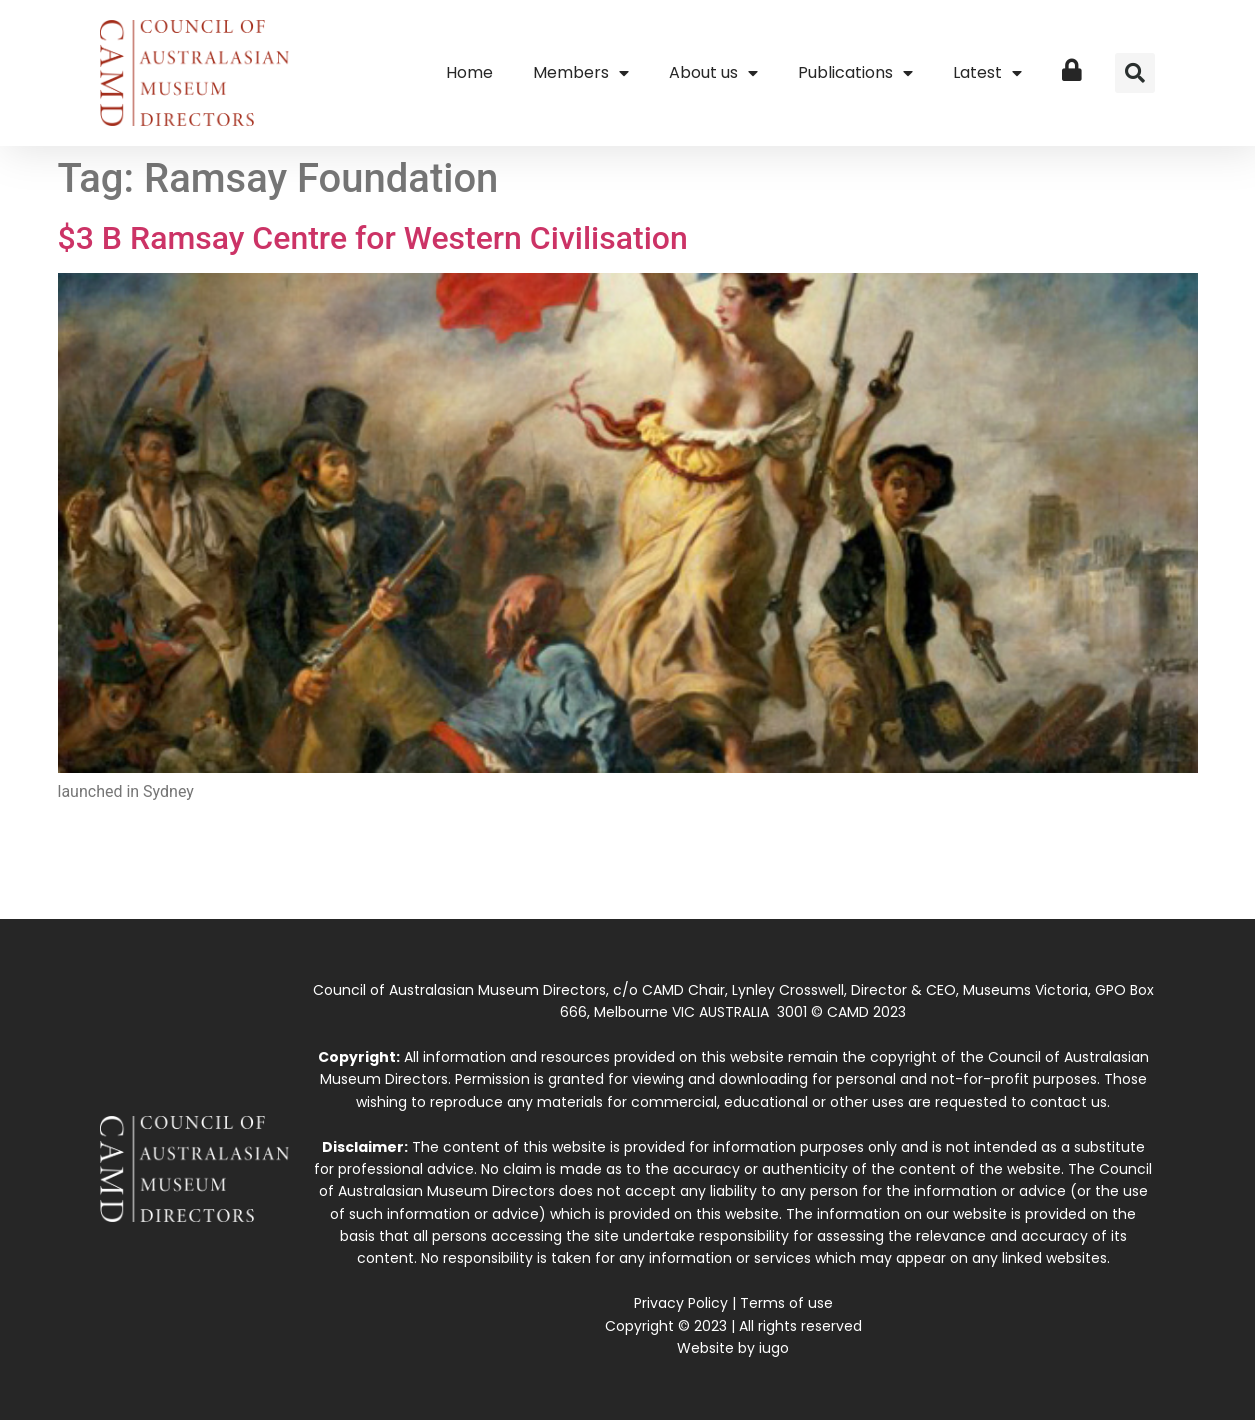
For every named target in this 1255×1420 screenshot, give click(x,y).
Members (581, 73)
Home (469, 72)
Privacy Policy (681, 1303)
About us (713, 73)
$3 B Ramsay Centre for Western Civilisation (373, 238)
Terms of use (786, 1303)
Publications (855, 73)
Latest (987, 73)
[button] (1135, 73)
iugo (774, 1348)
